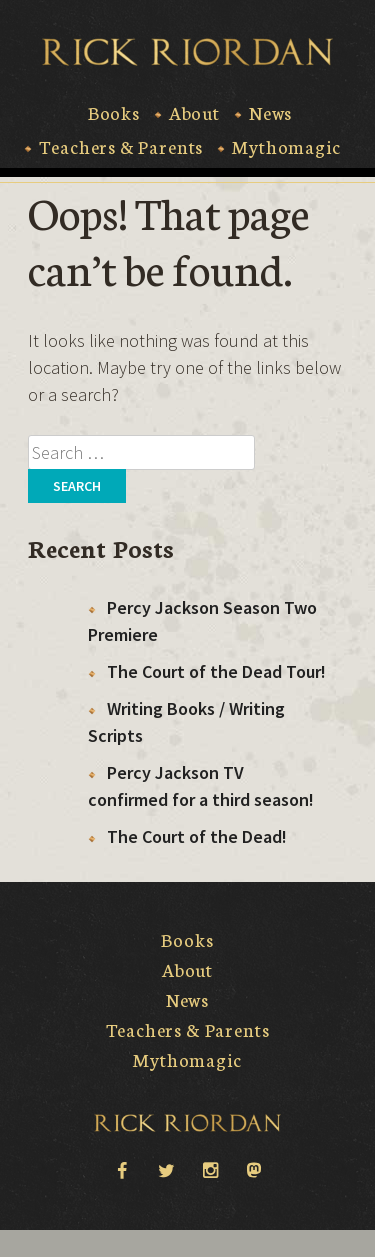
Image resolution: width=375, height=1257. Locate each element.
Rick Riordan (187, 52)
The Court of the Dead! (197, 836)
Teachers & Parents (121, 147)
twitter (166, 1169)
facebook (122, 1169)
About (194, 113)
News (270, 113)
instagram (210, 1169)
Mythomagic (286, 147)
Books (114, 113)
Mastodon (254, 1171)
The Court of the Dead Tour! (216, 671)
